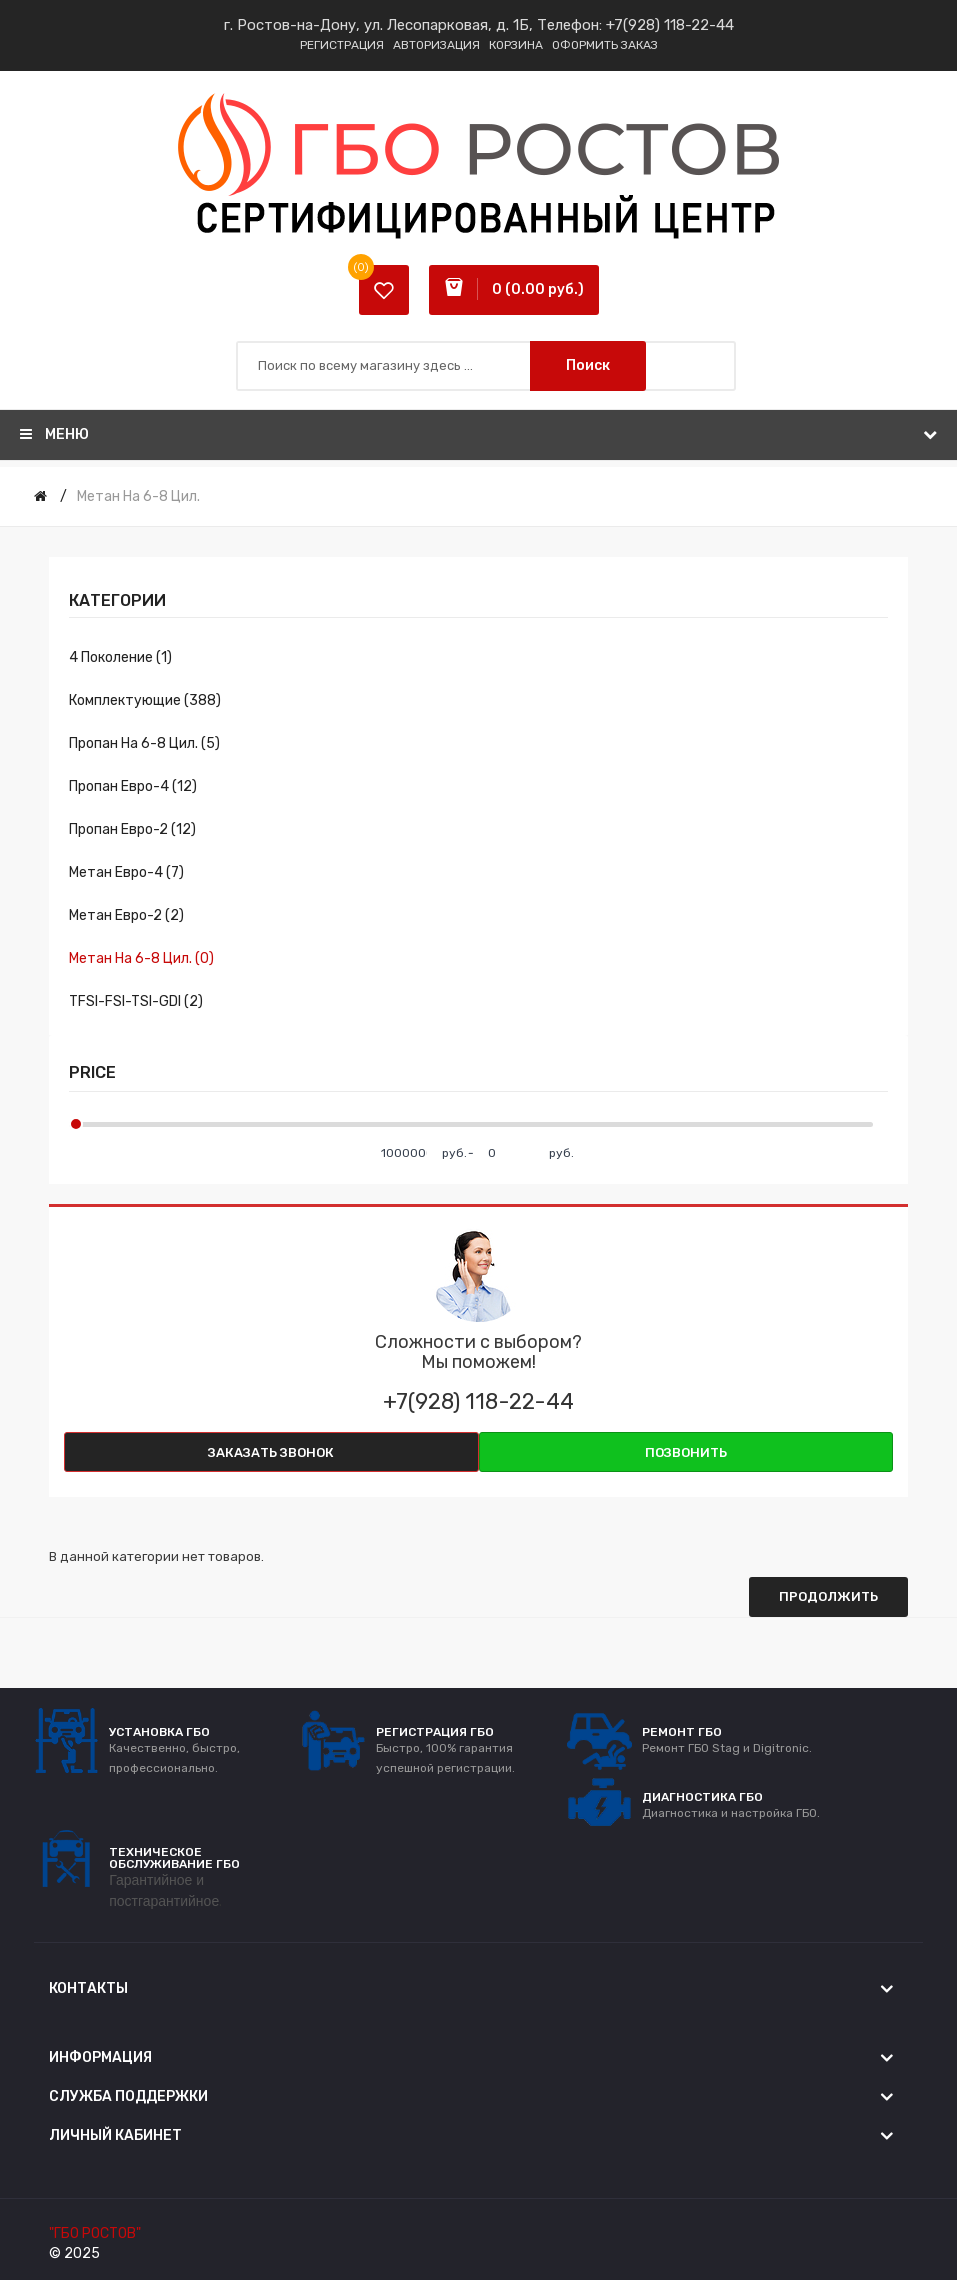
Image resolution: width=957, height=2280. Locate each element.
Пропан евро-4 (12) (133, 786)
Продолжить (828, 1596)
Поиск (588, 365)
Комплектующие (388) (145, 700)
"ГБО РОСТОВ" (95, 2233)
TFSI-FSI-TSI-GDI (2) (136, 1001)
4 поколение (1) (120, 657)
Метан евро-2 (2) (126, 915)
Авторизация (436, 45)
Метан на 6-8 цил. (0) (141, 958)
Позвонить (686, 1452)
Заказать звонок (271, 1452)
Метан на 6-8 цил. (138, 496)
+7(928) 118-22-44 (670, 25)
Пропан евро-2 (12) (132, 829)
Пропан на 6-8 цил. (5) (144, 743)
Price (92, 1072)
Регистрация (342, 45)
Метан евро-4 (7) (126, 872)
